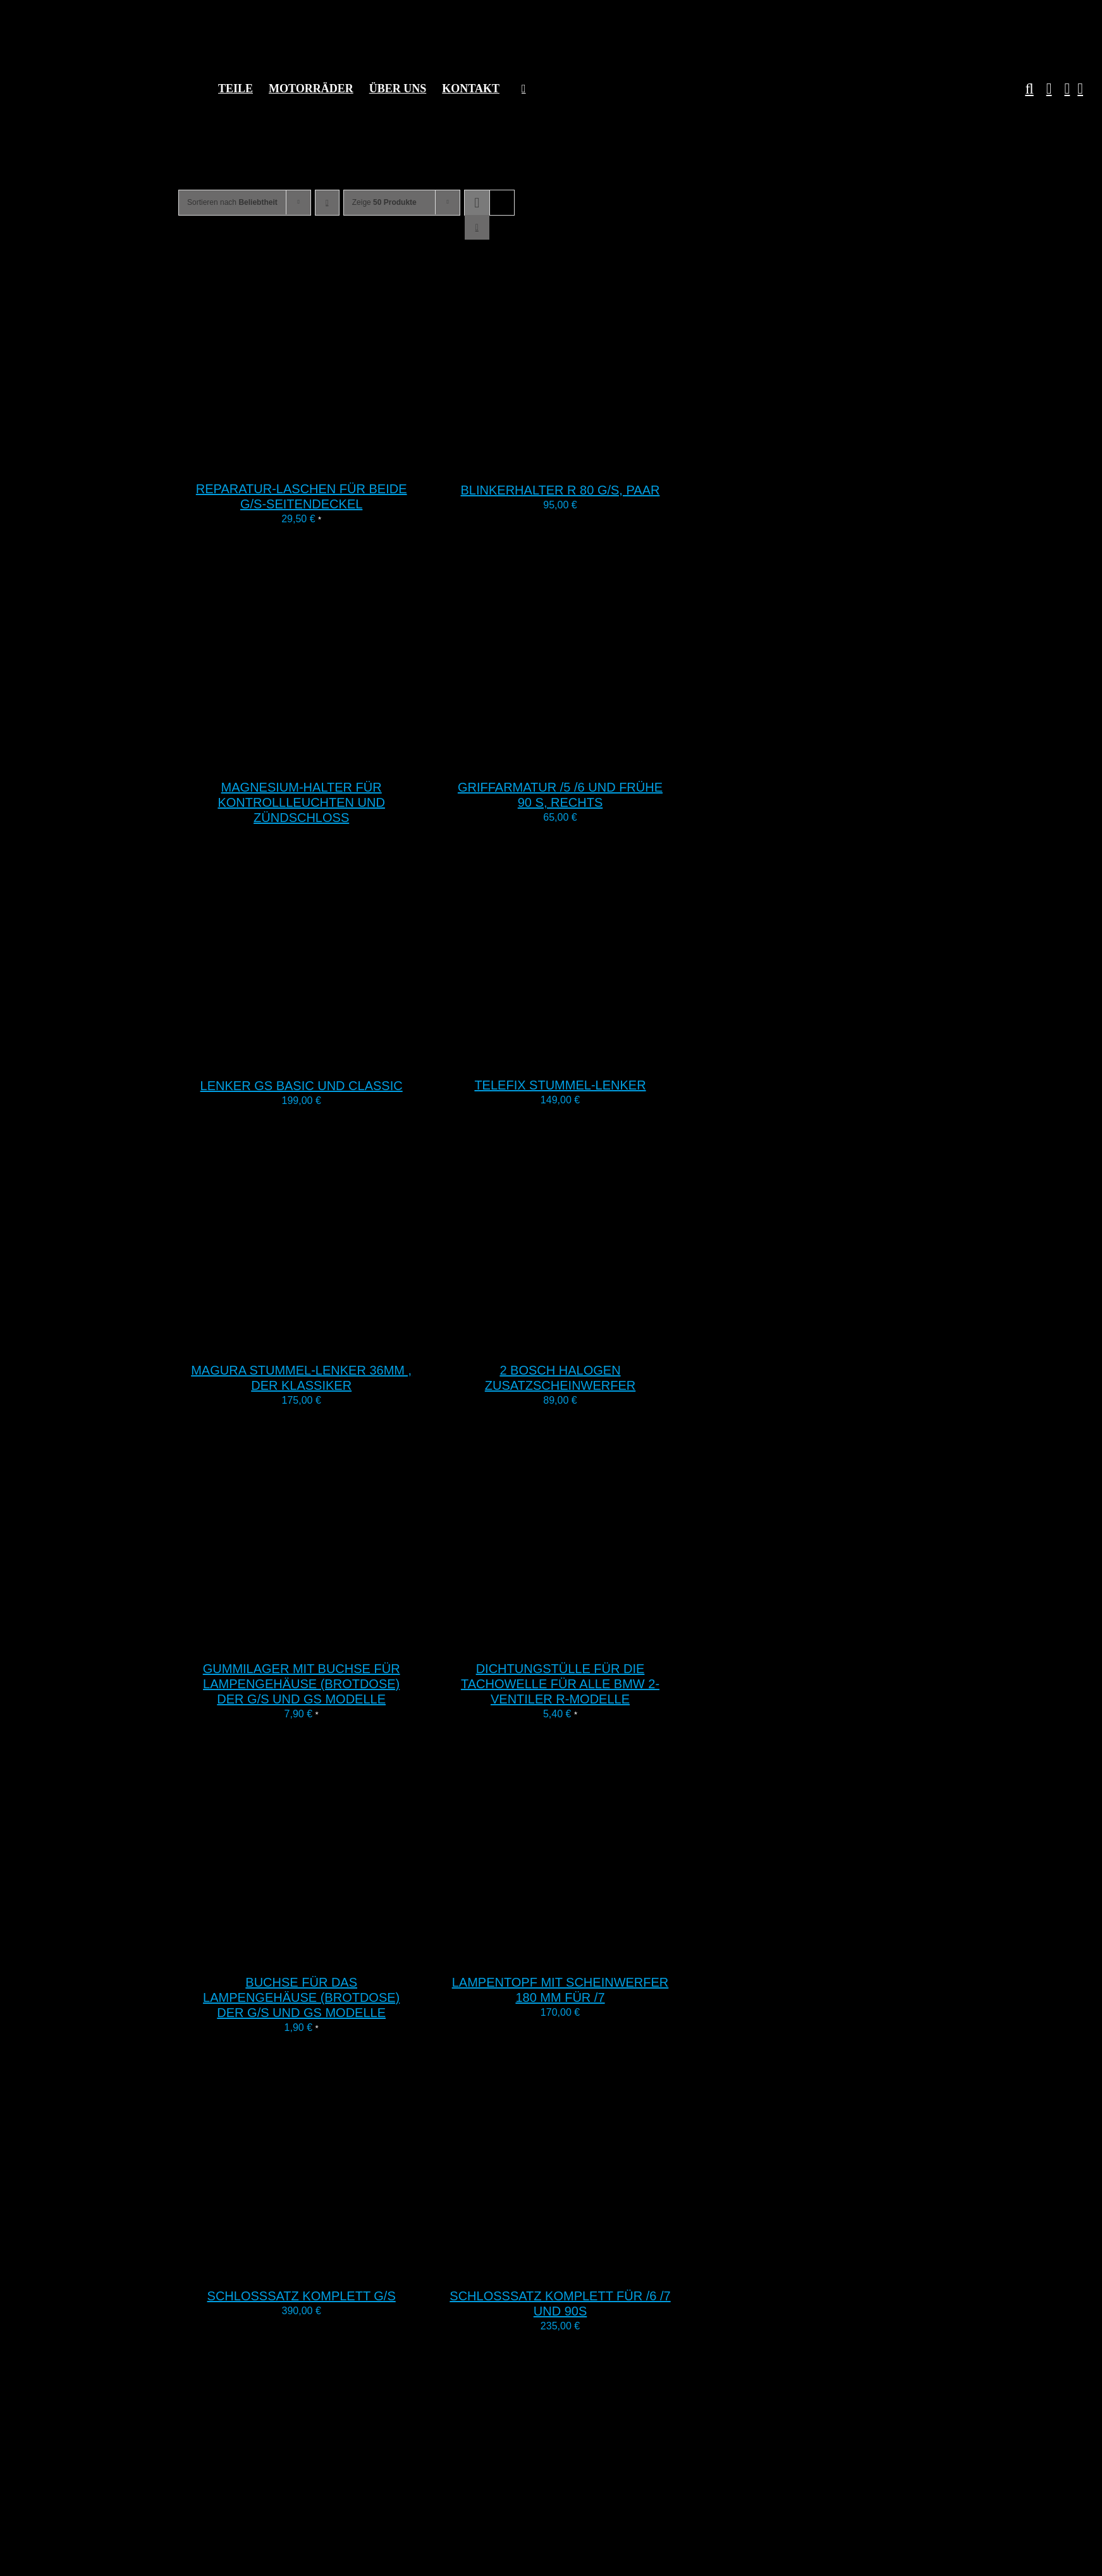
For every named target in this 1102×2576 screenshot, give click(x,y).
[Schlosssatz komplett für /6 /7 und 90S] (595, 2267)
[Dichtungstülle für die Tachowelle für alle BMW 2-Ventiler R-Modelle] (595, 1640)
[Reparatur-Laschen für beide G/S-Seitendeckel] (336, 460)
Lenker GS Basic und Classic (301, 1086)
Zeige (384, 202)
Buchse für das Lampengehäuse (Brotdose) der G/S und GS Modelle (301, 1997)
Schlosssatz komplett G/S (301, 2296)
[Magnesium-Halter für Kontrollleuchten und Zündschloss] (336, 759)
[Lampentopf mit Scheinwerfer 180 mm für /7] (595, 1954)
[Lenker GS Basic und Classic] (336, 1057)
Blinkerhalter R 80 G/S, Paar (560, 490)
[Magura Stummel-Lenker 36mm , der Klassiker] (336, 1342)
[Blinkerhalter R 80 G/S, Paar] (595, 462)
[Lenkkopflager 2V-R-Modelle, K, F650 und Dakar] (595, 2566)
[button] (1022, 88)
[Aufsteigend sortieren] (327, 203)
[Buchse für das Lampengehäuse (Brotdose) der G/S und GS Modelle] (336, 1954)
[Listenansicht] (477, 227)
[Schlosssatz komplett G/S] (336, 2267)
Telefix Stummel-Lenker (560, 1085)
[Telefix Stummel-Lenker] (595, 1057)
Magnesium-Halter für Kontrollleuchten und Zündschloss (300, 802)
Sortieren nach (232, 202)
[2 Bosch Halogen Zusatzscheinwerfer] (595, 1342)
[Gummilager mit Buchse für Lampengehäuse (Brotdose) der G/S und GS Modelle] (336, 1640)
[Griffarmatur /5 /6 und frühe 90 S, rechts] (595, 759)
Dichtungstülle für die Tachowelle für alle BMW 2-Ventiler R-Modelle (560, 1684)
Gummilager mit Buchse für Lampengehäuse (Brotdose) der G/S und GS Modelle (301, 1684)
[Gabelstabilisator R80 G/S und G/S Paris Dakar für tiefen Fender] (336, 2566)
